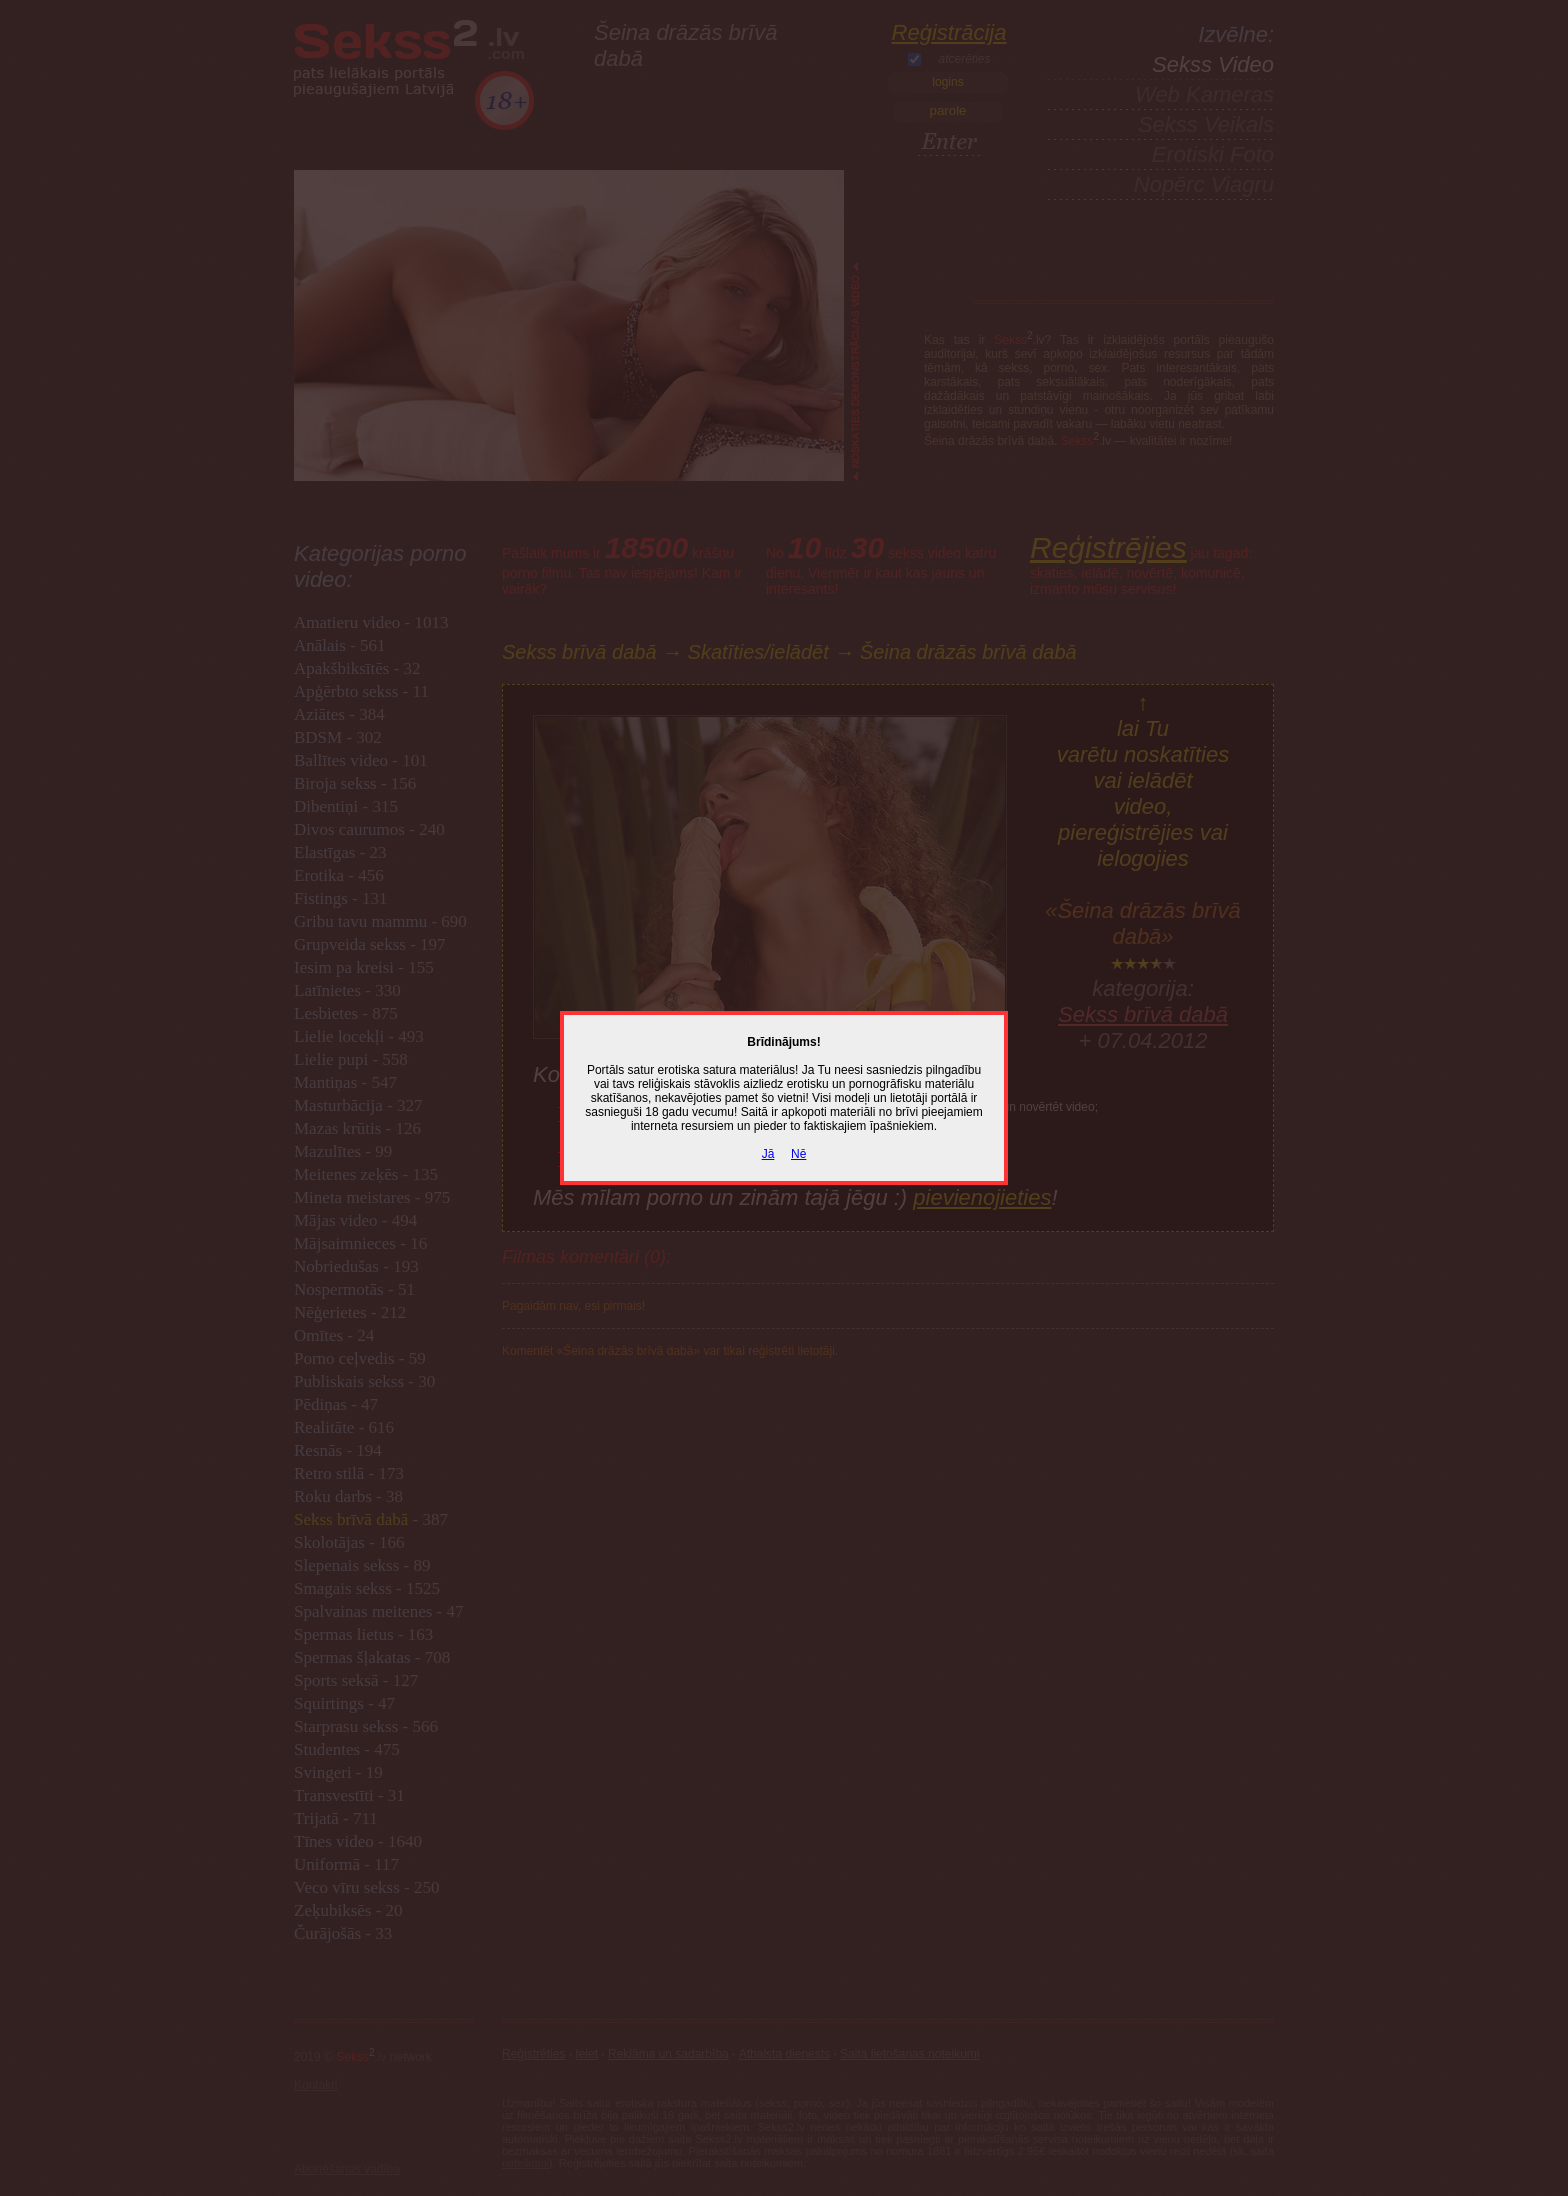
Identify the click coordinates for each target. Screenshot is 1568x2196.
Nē (798, 1154)
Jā (768, 1154)
